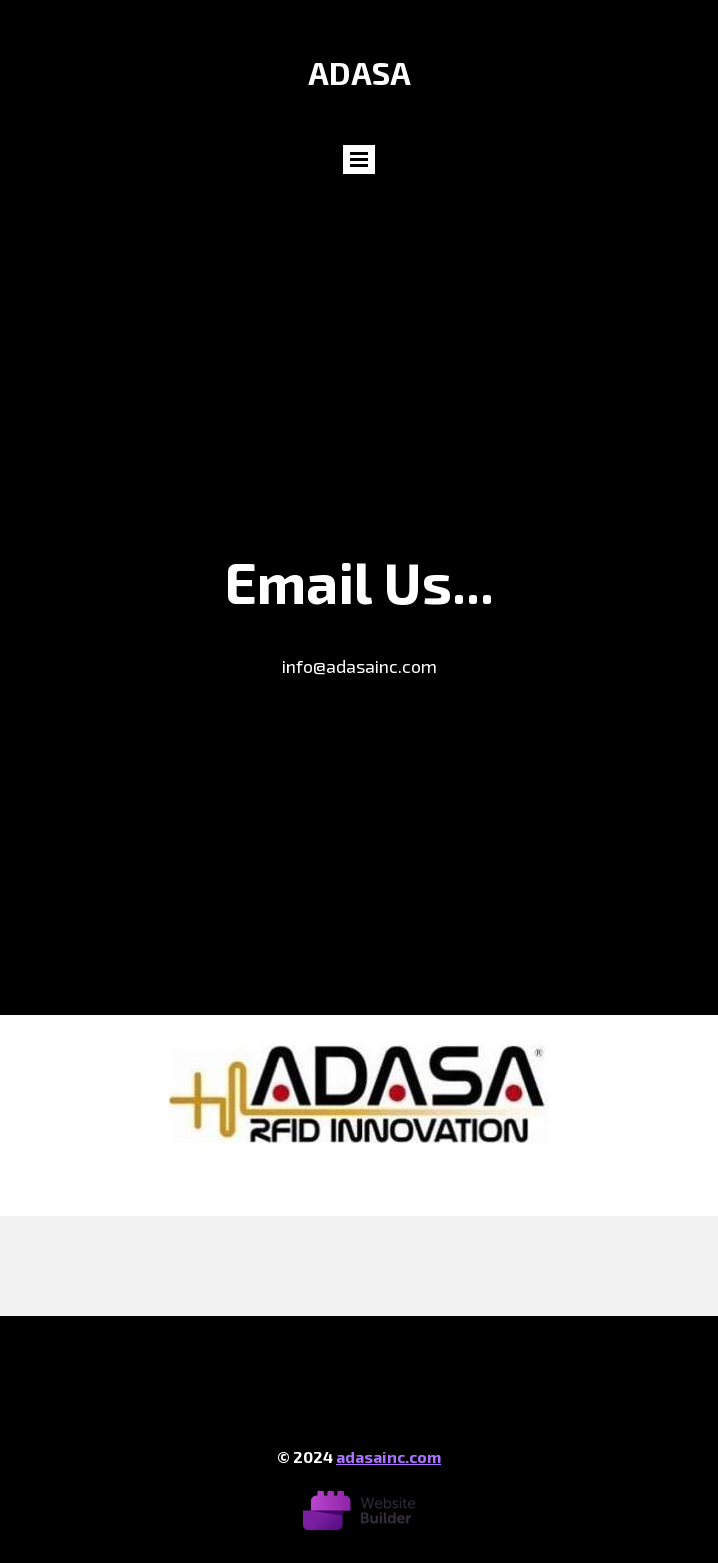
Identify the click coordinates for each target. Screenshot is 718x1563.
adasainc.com (388, 1456)
